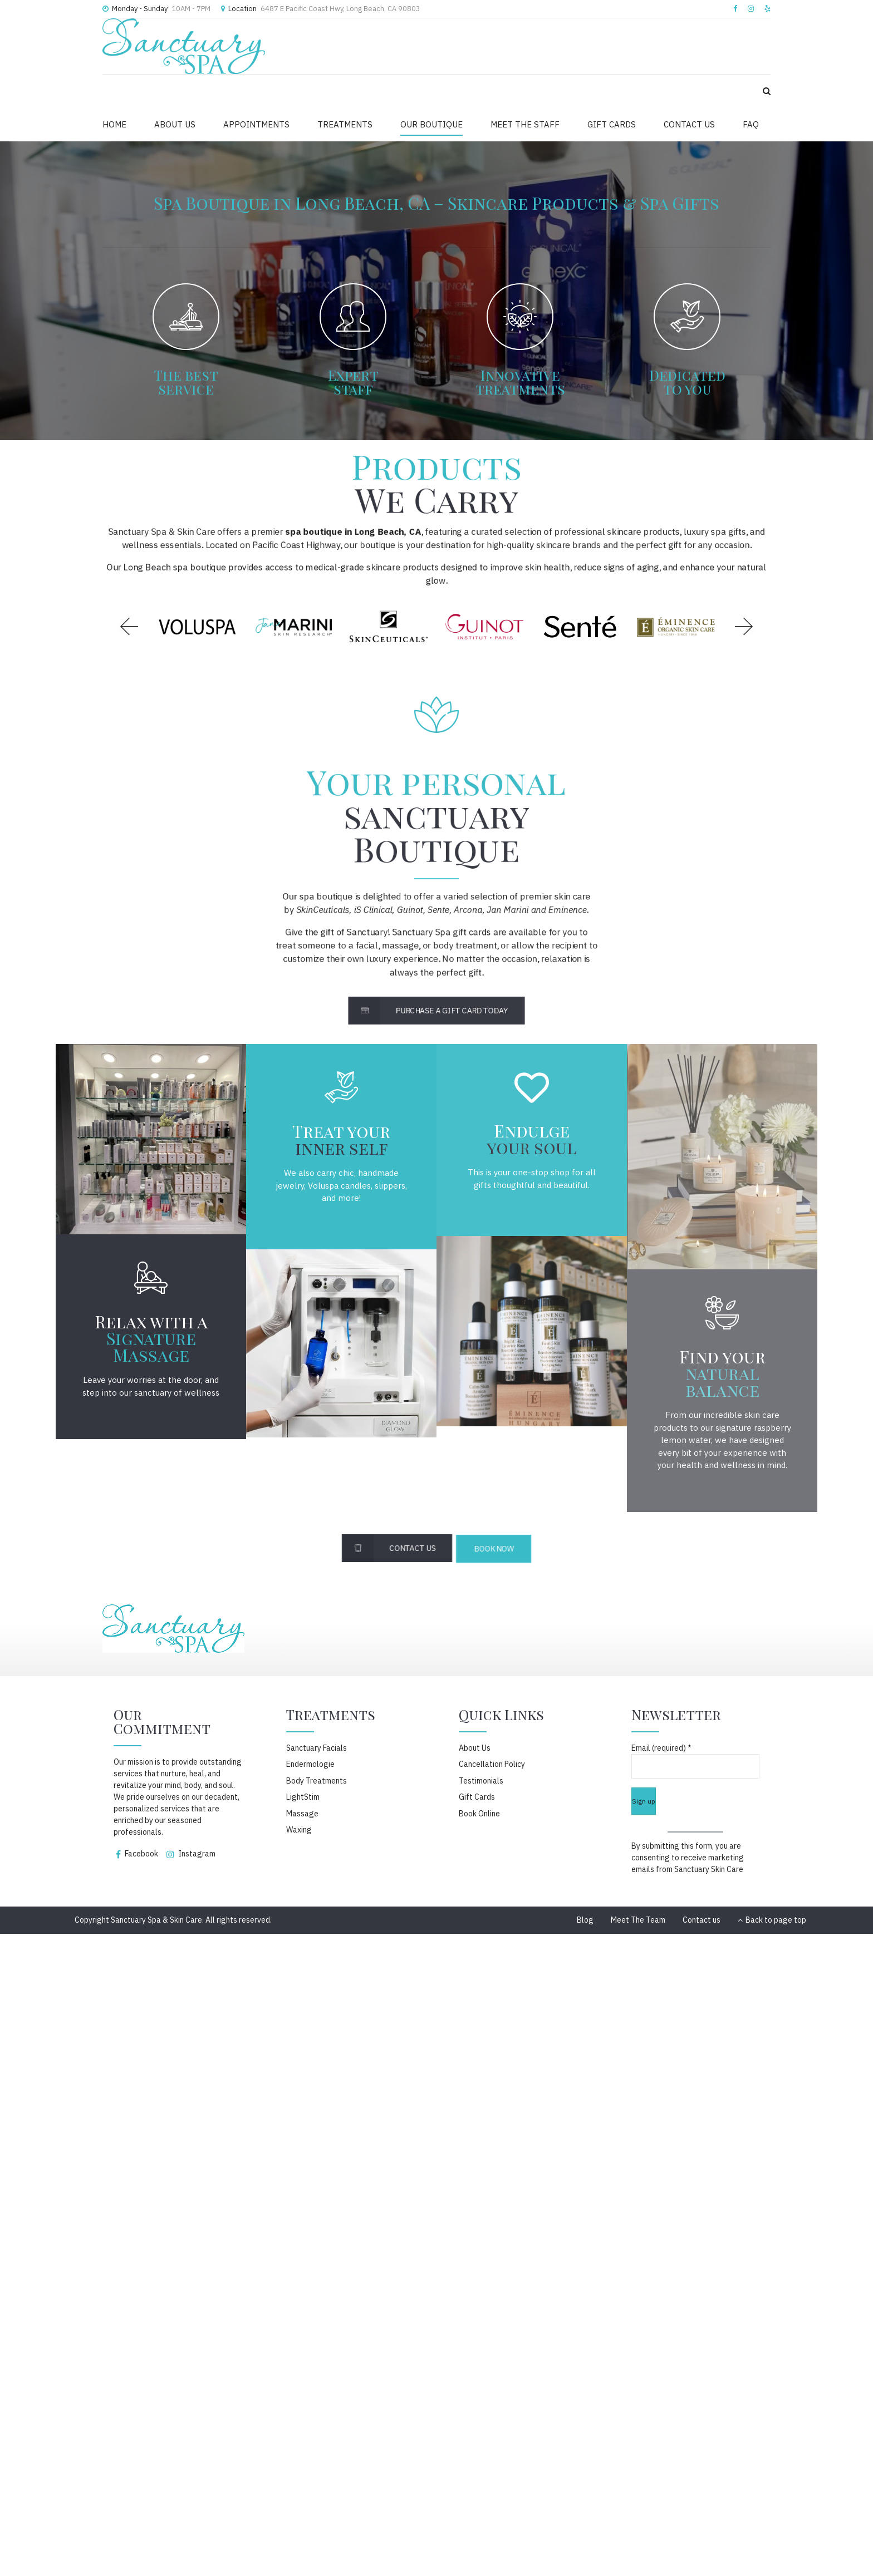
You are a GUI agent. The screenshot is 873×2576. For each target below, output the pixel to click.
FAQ (751, 124)
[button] (129, 626)
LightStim (303, 1797)
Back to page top (772, 1920)
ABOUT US (174, 124)
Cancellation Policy (492, 1764)
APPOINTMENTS (256, 124)
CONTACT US (689, 124)
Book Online (479, 1814)
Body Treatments (316, 1781)
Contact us (701, 1920)
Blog (585, 1920)
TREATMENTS (344, 124)
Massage (302, 1814)
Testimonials (481, 1781)
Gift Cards (477, 1797)
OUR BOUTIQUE (431, 124)
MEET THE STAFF (525, 124)
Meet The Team (638, 1920)
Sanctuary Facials (316, 1748)
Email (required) (661, 1748)
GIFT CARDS (611, 124)
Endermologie (310, 1764)
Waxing (299, 1830)
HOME (114, 124)
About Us (475, 1748)
